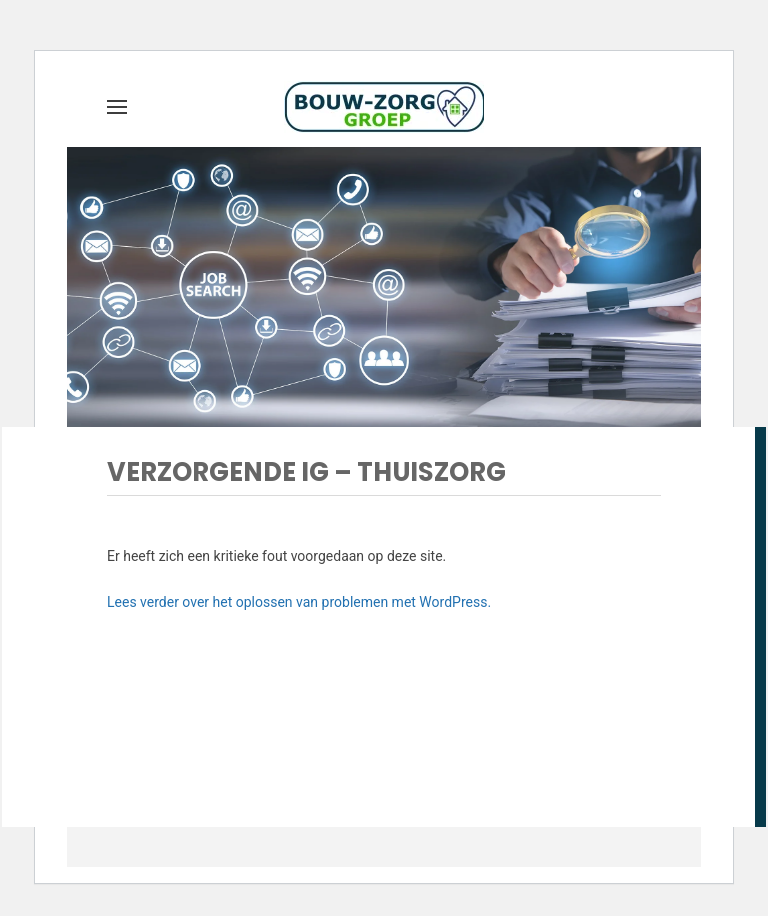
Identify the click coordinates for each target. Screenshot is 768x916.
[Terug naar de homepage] (384, 107)
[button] (117, 107)
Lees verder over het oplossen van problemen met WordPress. (299, 602)
